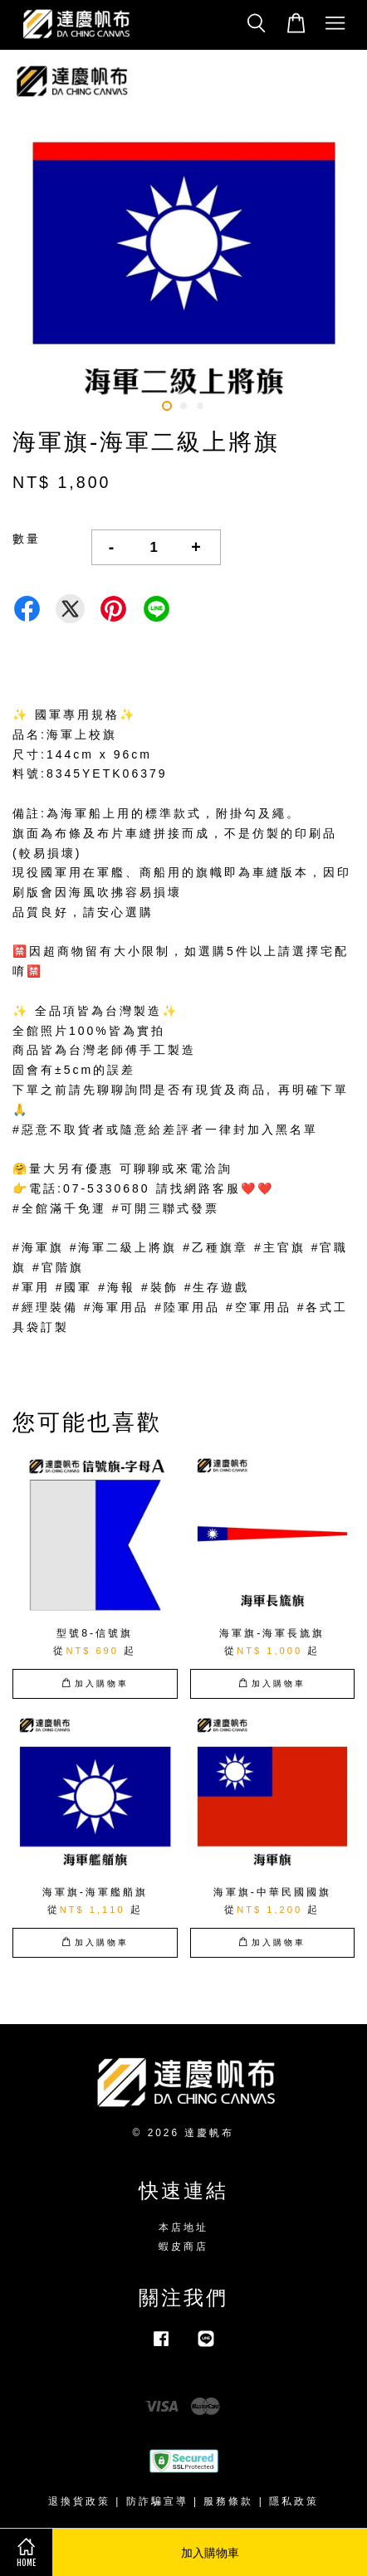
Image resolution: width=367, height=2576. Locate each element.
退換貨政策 (79, 2501)
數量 (26, 538)
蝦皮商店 (183, 2246)
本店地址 (183, 2227)
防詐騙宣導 (157, 2501)
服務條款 (228, 2501)
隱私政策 (294, 2501)
